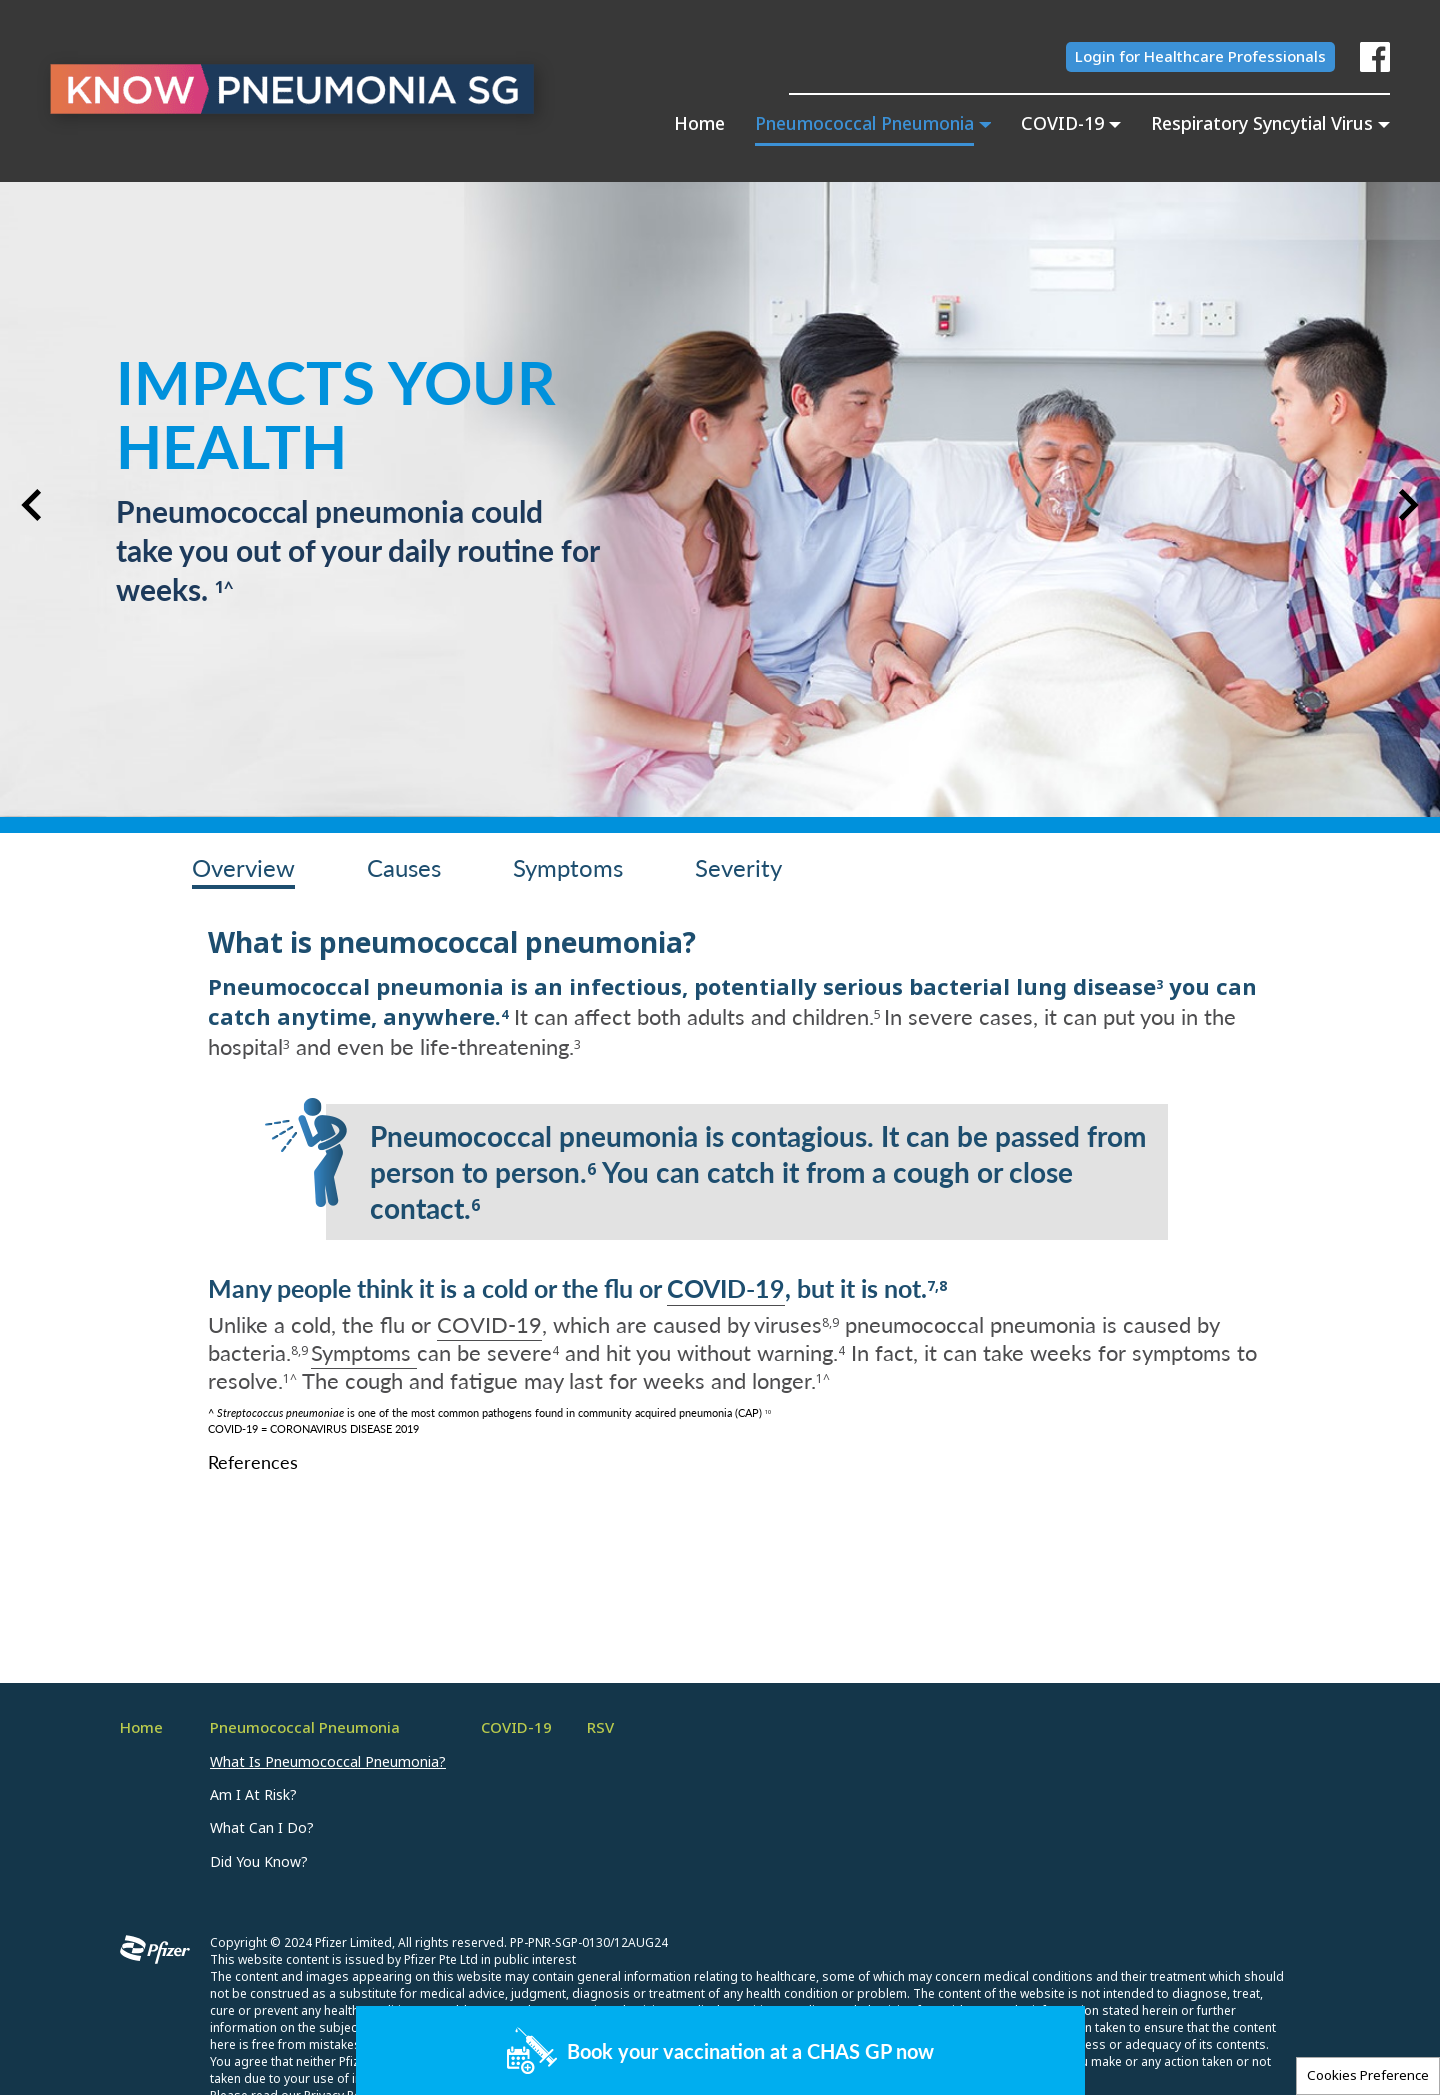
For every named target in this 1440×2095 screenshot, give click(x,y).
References (253, 1461)
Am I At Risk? (253, 1795)
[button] (32, 505)
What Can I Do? (262, 1828)
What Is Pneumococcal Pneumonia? (328, 1762)
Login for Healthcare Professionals (1200, 57)
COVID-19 (726, 1287)
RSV (600, 1728)
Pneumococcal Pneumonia (305, 1728)
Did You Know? (259, 1862)
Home (699, 125)
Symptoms (364, 1352)
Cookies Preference (1368, 2075)
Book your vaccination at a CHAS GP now (750, 2051)
